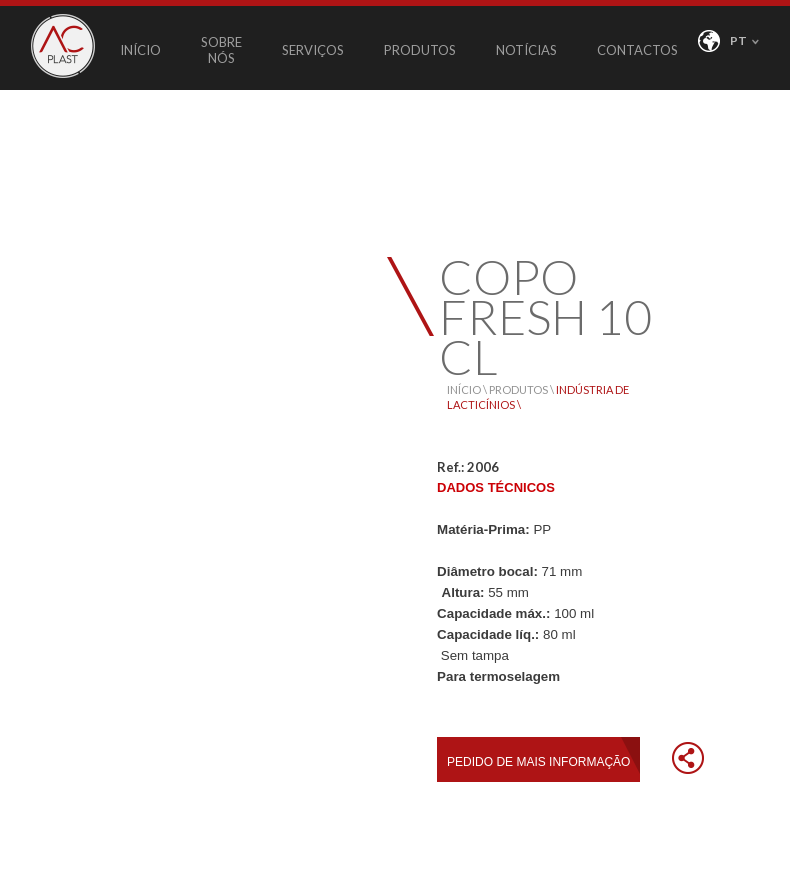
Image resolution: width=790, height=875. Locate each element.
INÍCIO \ (468, 389)
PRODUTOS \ (522, 389)
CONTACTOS (637, 50)
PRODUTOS (420, 50)
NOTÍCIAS (526, 50)
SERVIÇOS (313, 50)
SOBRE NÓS (221, 50)
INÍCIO (140, 50)
